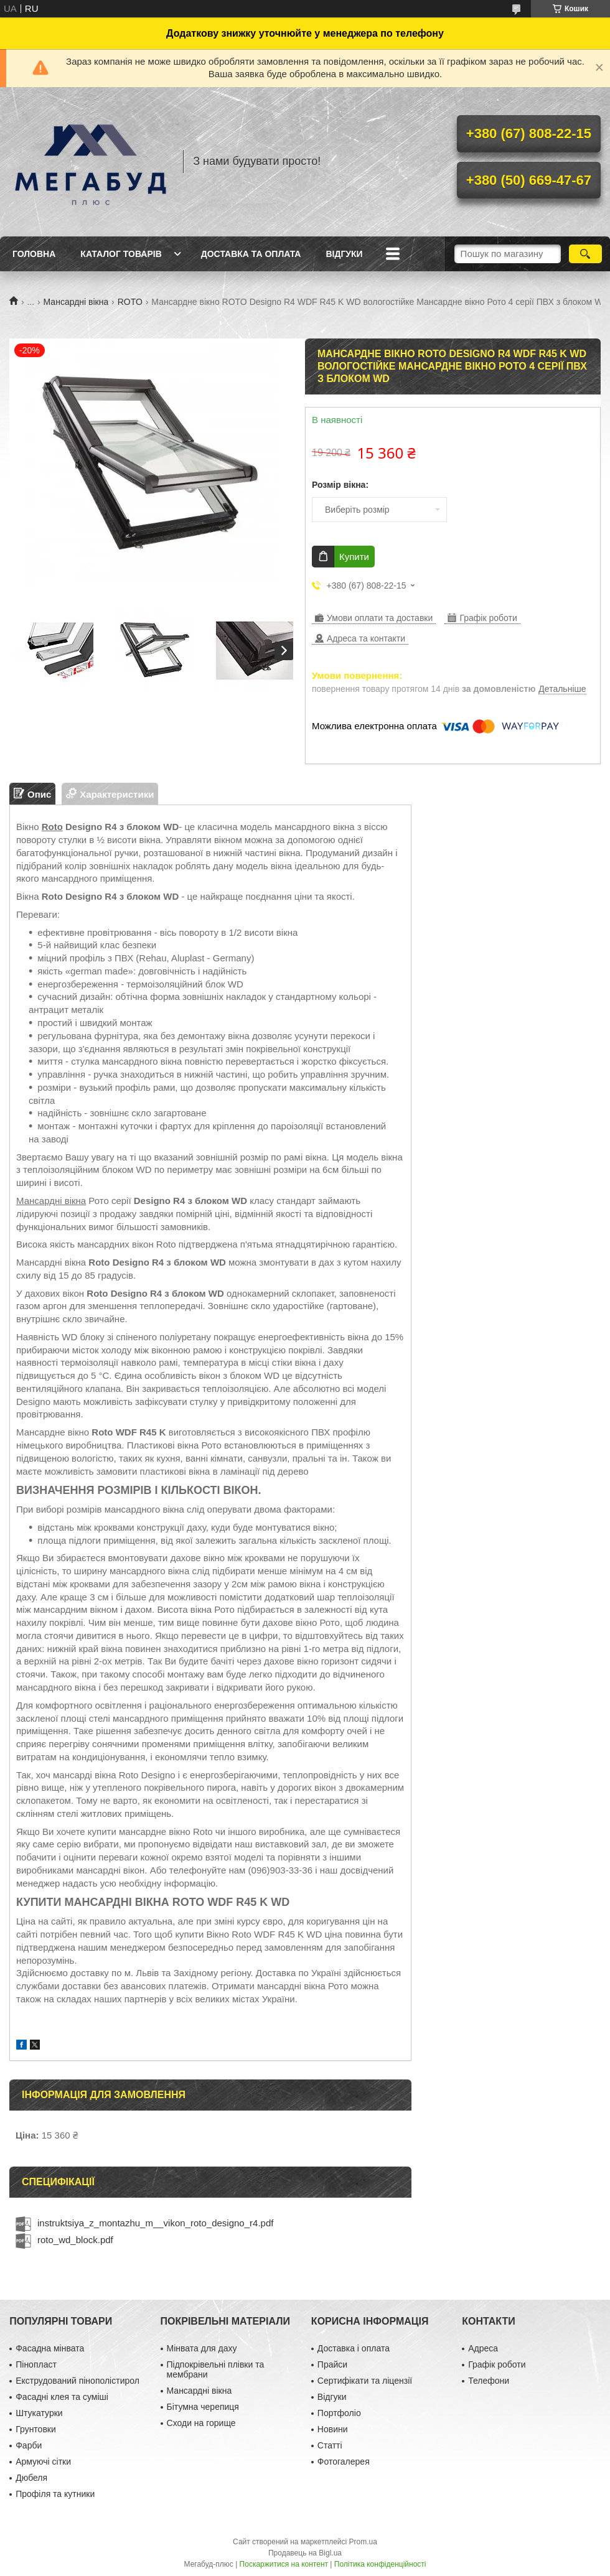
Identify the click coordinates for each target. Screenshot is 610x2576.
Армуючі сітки (43, 2461)
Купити (354, 556)
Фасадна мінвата (50, 2348)
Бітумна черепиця (203, 2407)
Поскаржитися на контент (284, 2564)
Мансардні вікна (76, 302)
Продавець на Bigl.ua (305, 2553)
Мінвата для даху (202, 2348)
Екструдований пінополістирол (77, 2381)
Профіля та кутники (55, 2494)
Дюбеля (31, 2478)
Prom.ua (363, 2541)
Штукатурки (39, 2413)
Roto (52, 826)
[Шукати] (585, 254)
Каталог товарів (120, 254)
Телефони (488, 2381)
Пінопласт (36, 2364)
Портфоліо (339, 2413)
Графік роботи (496, 2364)
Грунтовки (36, 2429)
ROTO (130, 302)
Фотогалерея (343, 2461)
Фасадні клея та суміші (62, 2397)
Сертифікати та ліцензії (364, 2381)
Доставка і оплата (353, 2348)
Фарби (29, 2445)
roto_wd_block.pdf (75, 2239)
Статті (329, 2445)
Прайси (332, 2364)
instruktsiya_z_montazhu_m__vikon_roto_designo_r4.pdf (155, 2223)
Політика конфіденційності (380, 2564)
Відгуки (344, 254)
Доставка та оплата (251, 254)
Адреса (483, 2348)
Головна (33, 254)
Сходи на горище (201, 2423)
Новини (332, 2429)
